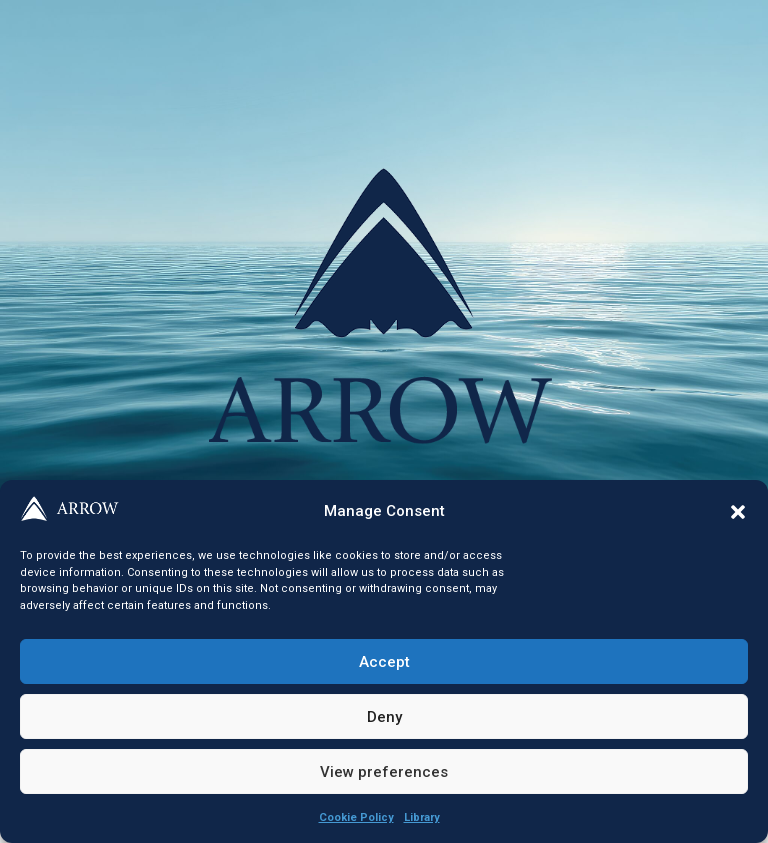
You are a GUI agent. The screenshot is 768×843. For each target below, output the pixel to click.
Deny (384, 717)
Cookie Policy (356, 817)
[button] (738, 512)
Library (422, 817)
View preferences (384, 772)
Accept (384, 662)
